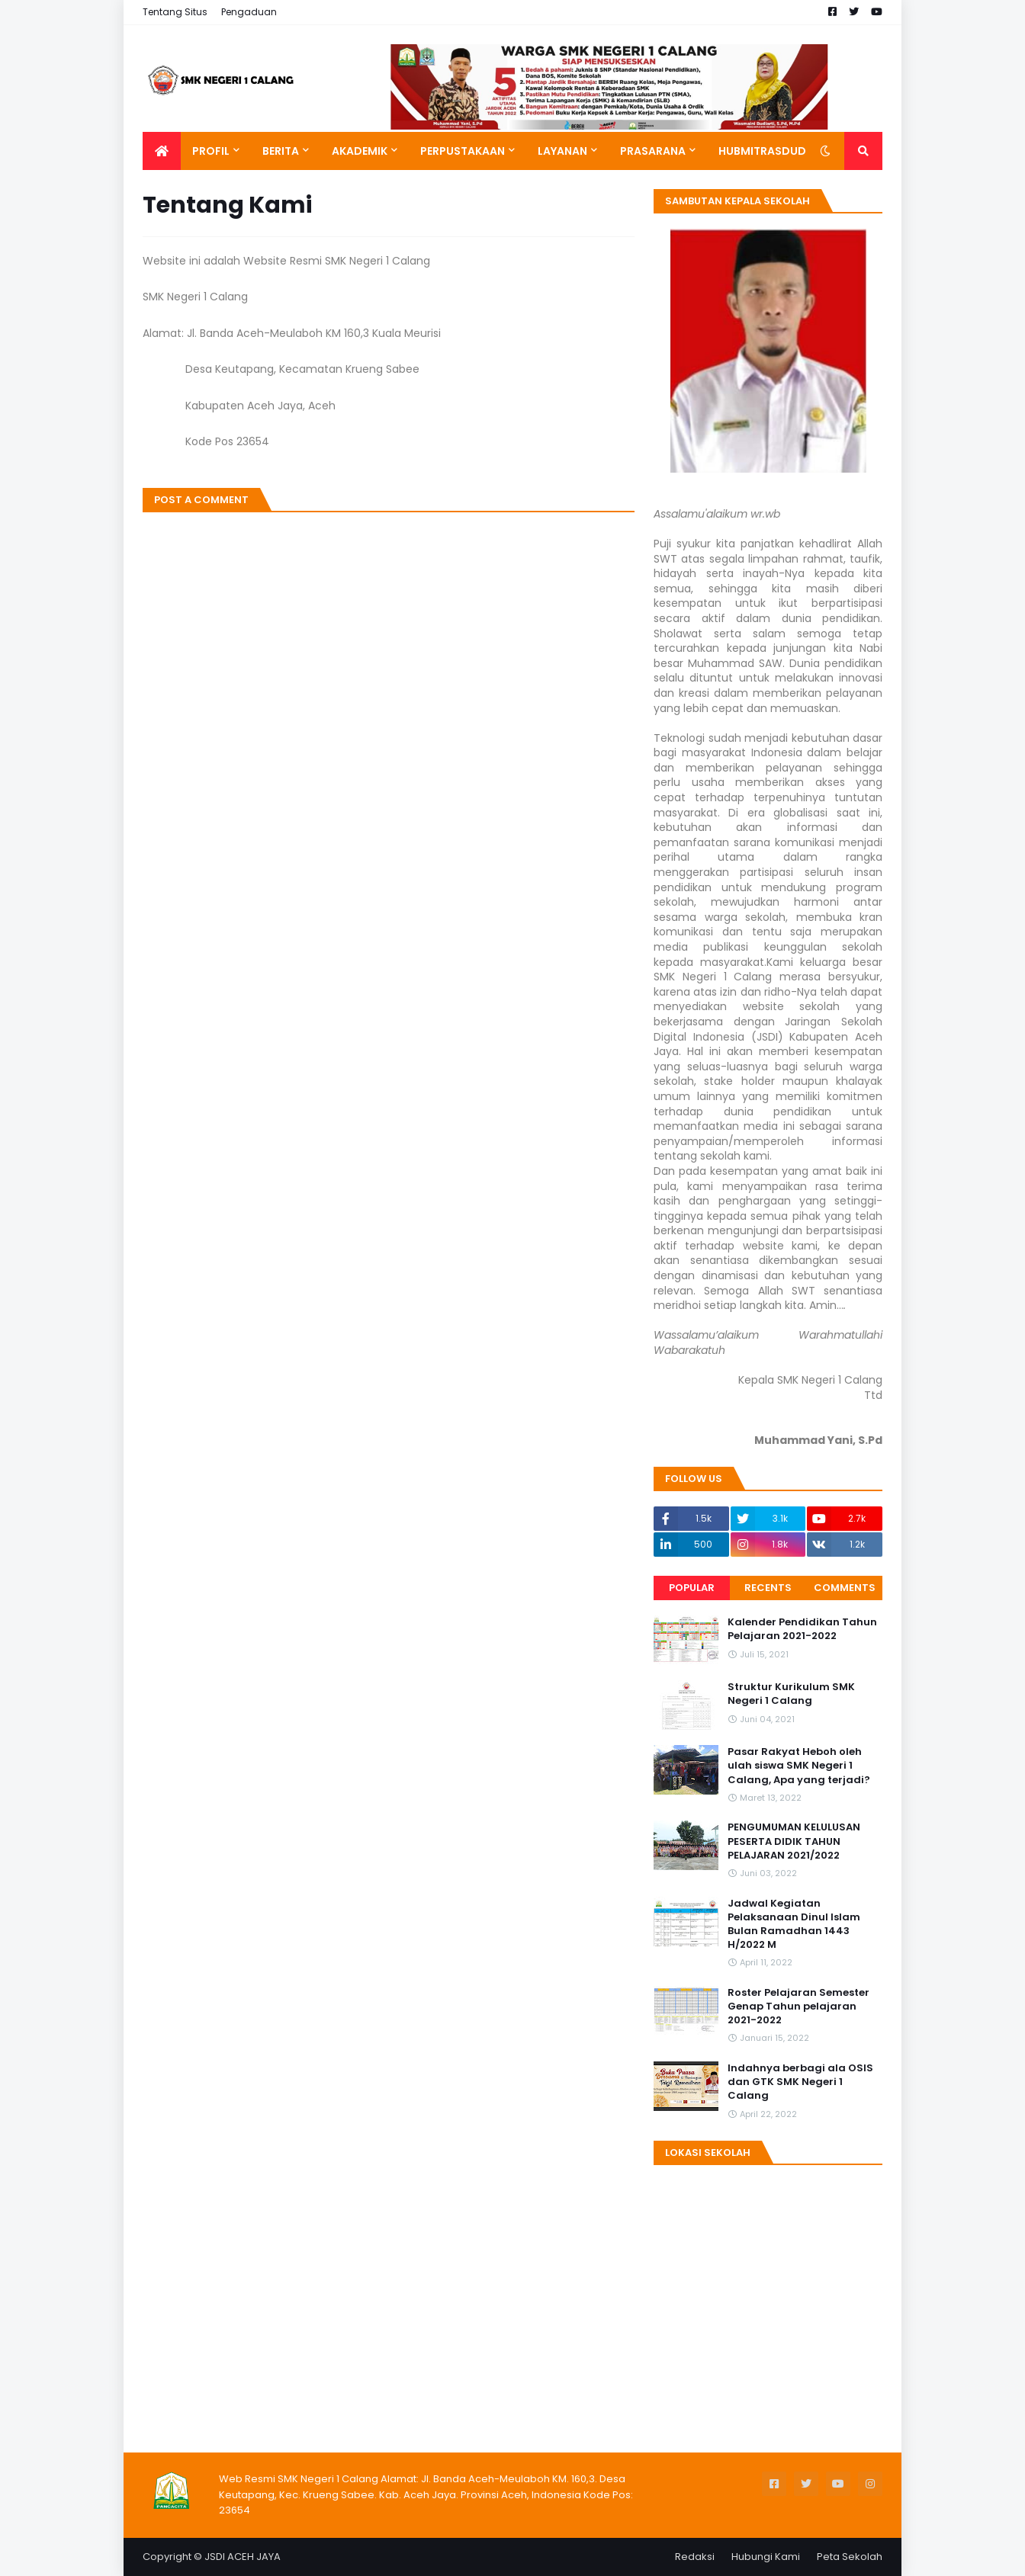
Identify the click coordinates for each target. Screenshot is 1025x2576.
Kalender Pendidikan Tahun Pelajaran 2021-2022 (802, 1629)
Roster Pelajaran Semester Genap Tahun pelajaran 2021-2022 (798, 2006)
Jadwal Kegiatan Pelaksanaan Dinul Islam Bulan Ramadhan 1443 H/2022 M (794, 1924)
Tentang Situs (175, 11)
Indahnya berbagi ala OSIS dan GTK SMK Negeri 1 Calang (800, 2082)
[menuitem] (162, 151)
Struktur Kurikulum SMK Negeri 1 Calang (791, 1694)
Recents (768, 1587)
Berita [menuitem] (280, 151)
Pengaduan (249, 11)
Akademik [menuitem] (359, 151)
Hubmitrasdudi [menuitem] (763, 151)
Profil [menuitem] (211, 151)
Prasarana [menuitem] (653, 151)
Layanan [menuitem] (562, 151)
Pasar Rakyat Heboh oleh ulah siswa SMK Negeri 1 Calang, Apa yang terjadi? (799, 1765)
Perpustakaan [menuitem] (462, 151)
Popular (692, 1587)
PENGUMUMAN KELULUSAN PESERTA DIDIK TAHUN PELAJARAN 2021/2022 (794, 1841)
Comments (845, 1587)
